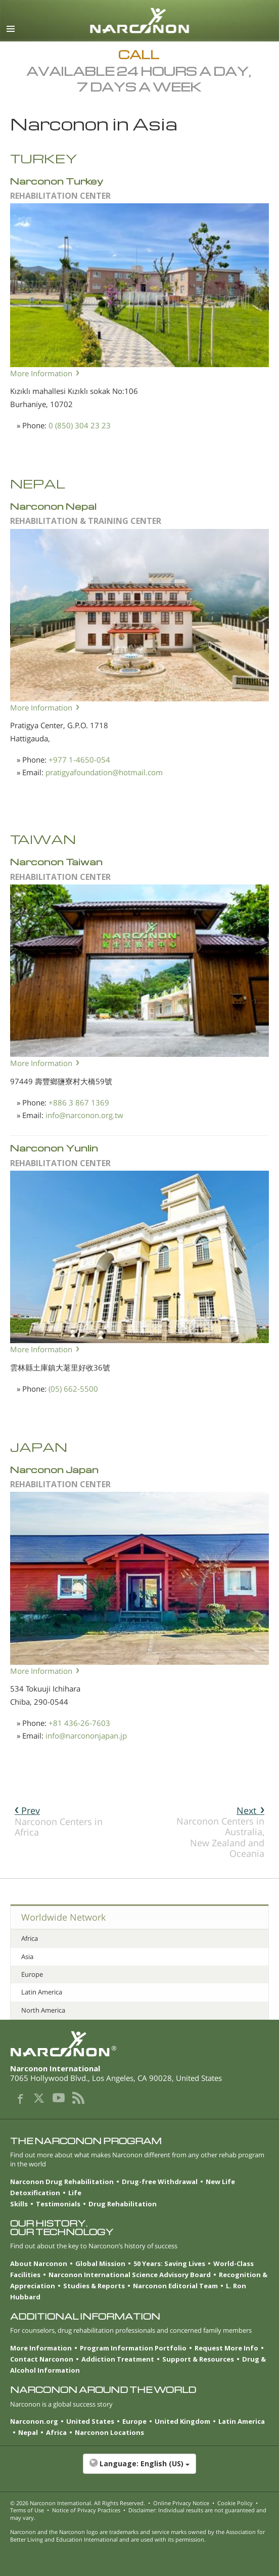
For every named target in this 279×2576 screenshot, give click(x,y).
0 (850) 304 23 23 (80, 425)
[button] (139, 2469)
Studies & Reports (94, 2285)
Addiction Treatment (117, 2359)
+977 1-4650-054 (79, 759)
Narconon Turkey (56, 181)
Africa (29, 1938)
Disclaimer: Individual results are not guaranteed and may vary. (138, 2513)
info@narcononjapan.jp (86, 1735)
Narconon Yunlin (54, 1147)
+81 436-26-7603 (79, 1723)
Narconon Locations (109, 2432)
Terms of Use (27, 2510)
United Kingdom (182, 2421)
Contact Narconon (41, 2359)
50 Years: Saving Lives (169, 2263)
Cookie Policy (235, 2503)
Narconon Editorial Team (175, 2285)
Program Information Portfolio (133, 2347)
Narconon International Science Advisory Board (130, 2274)
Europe (32, 1974)
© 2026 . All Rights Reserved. (77, 2503)
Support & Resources (198, 2359)
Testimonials (58, 2203)
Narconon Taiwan (56, 861)
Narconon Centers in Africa (59, 1821)
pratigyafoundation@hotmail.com (104, 772)
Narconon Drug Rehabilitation (62, 2181)
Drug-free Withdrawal (160, 2181)
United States (90, 2421)
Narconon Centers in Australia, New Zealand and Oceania (220, 1831)
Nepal (28, 2432)
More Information (41, 373)
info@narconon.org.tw (84, 1115)
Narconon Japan (54, 1469)
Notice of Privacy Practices (86, 2510)
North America (43, 2010)
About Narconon (38, 2263)
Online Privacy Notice (181, 2503)
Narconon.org (34, 2421)
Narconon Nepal (53, 506)
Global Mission (100, 2263)
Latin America (41, 1991)
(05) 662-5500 (73, 1389)
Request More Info (226, 2347)
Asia (27, 1956)
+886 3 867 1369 (79, 1102)
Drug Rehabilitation (122, 2203)
